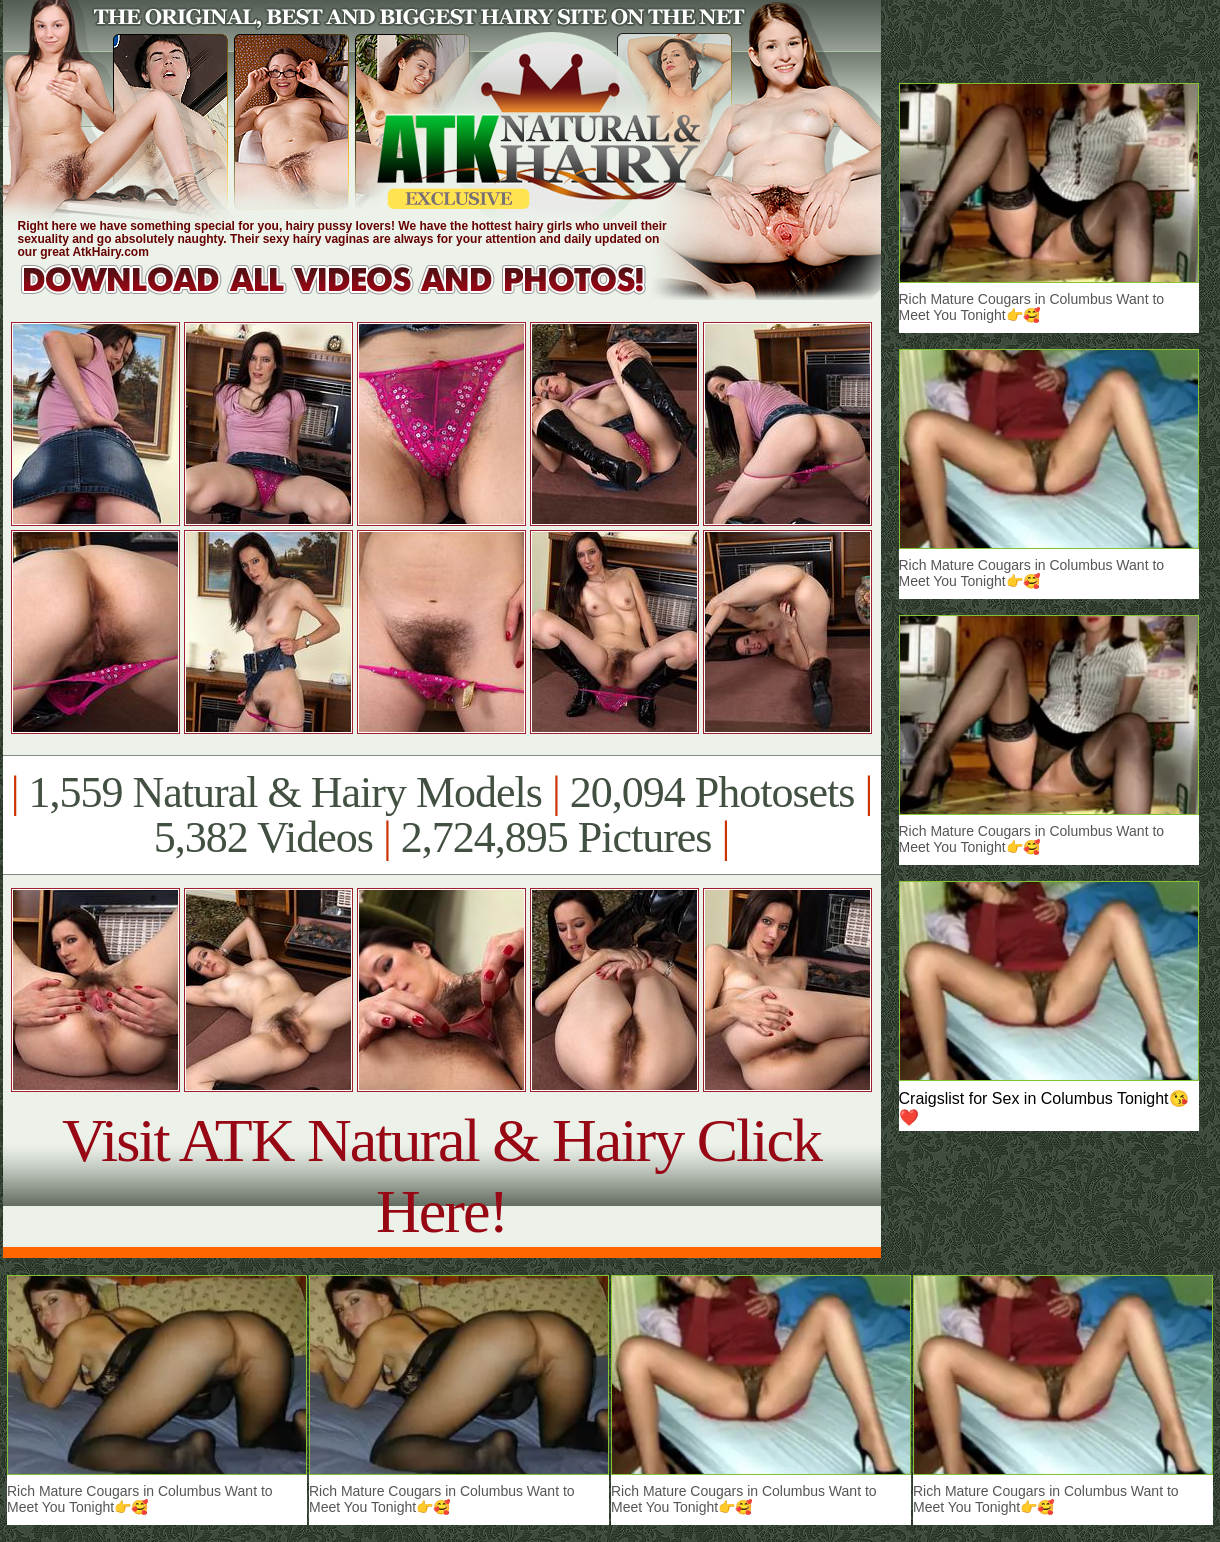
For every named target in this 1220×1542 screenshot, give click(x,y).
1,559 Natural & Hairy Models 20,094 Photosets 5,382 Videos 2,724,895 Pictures (441, 815)
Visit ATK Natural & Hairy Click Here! (441, 1175)
